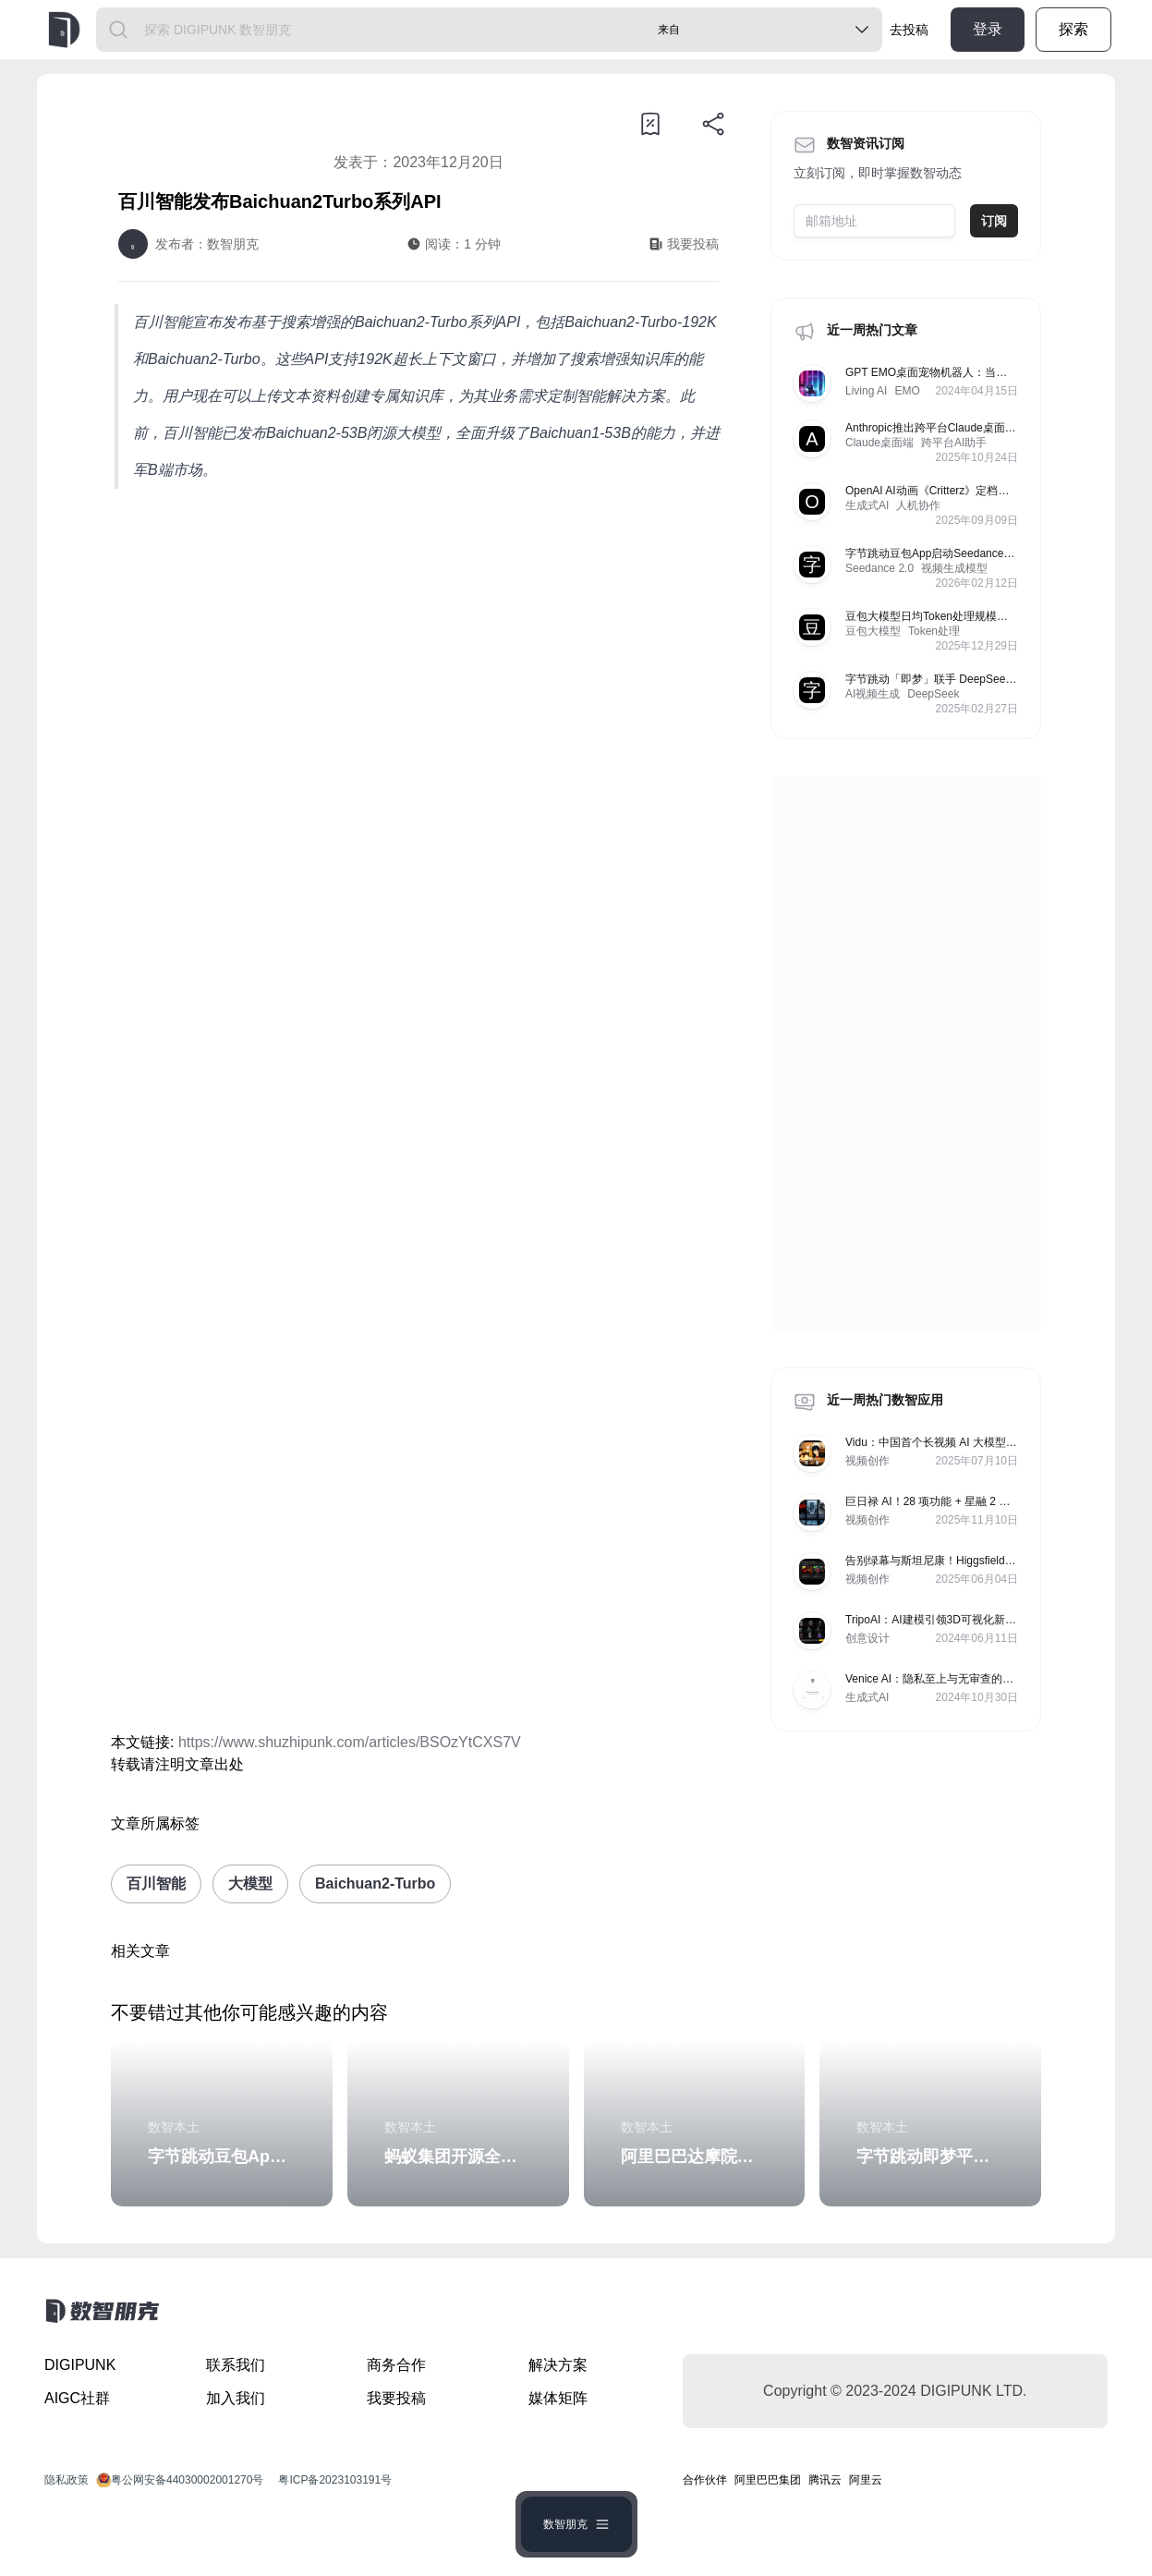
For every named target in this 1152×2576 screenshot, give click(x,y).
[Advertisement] (418, 655)
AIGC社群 (77, 2398)
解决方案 (558, 2365)
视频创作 (867, 1460)
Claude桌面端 (879, 442)
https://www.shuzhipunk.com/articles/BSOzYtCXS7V (349, 1742)
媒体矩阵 (558, 2398)
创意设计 (867, 1638)
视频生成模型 (954, 568)
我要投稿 (396, 2398)
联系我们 (235, 2365)
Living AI (866, 390)
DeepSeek (933, 693)
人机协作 (918, 505)
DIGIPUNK (79, 2365)
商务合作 (396, 2365)
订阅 (994, 220)
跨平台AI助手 (954, 442)
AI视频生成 (872, 693)
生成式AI (867, 505)
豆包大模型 (873, 631)
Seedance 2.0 (879, 568)
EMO (906, 390)
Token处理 (934, 631)
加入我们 (235, 2398)
